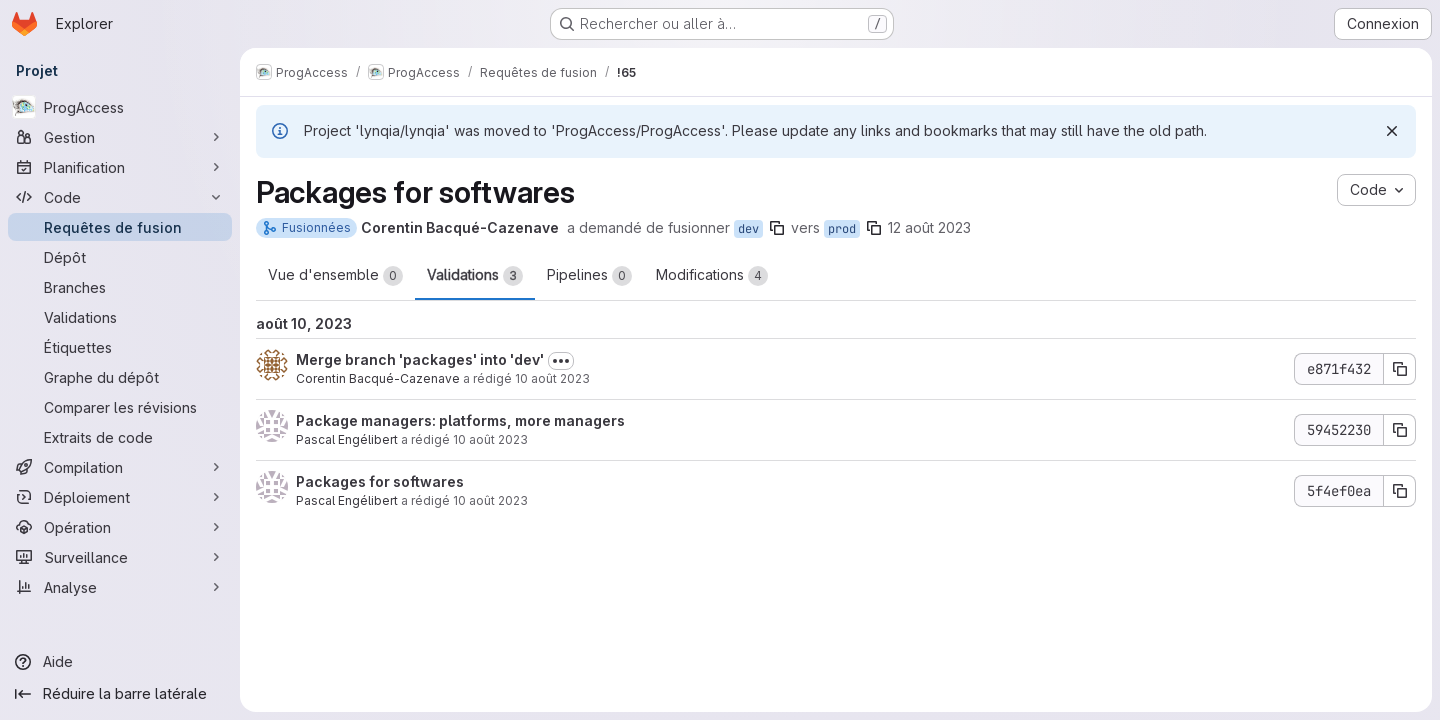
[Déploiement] (120, 497)
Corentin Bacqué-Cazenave (378, 378)
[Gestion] (120, 137)
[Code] (120, 197)
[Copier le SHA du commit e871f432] (1400, 369)
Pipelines (589, 276)
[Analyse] (120, 587)
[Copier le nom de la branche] (777, 228)
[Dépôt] (120, 257)
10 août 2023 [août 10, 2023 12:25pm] (490, 500)
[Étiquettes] (120, 347)
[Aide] (120, 662)
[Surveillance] (120, 557)
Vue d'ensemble (335, 276)
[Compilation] (120, 467)
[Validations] (120, 317)
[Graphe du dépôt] (120, 377)
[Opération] (120, 527)
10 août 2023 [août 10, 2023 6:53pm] (552, 378)
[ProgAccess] (120, 107)
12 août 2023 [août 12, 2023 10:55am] (929, 227)
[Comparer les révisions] (120, 407)
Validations (475, 276)
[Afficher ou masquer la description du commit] (561, 361)
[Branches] (120, 287)
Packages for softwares (380, 481)
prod (842, 229)
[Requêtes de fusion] (120, 227)
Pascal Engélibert (347, 439)
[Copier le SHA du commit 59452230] (1400, 430)
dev (748, 229)
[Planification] (120, 167)
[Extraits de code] (120, 437)
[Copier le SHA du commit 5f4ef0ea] (1400, 491)
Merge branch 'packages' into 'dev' (420, 359)
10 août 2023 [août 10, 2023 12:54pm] (490, 439)
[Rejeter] (1392, 131)
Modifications (712, 276)
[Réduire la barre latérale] (120, 694)
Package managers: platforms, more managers (460, 420)
